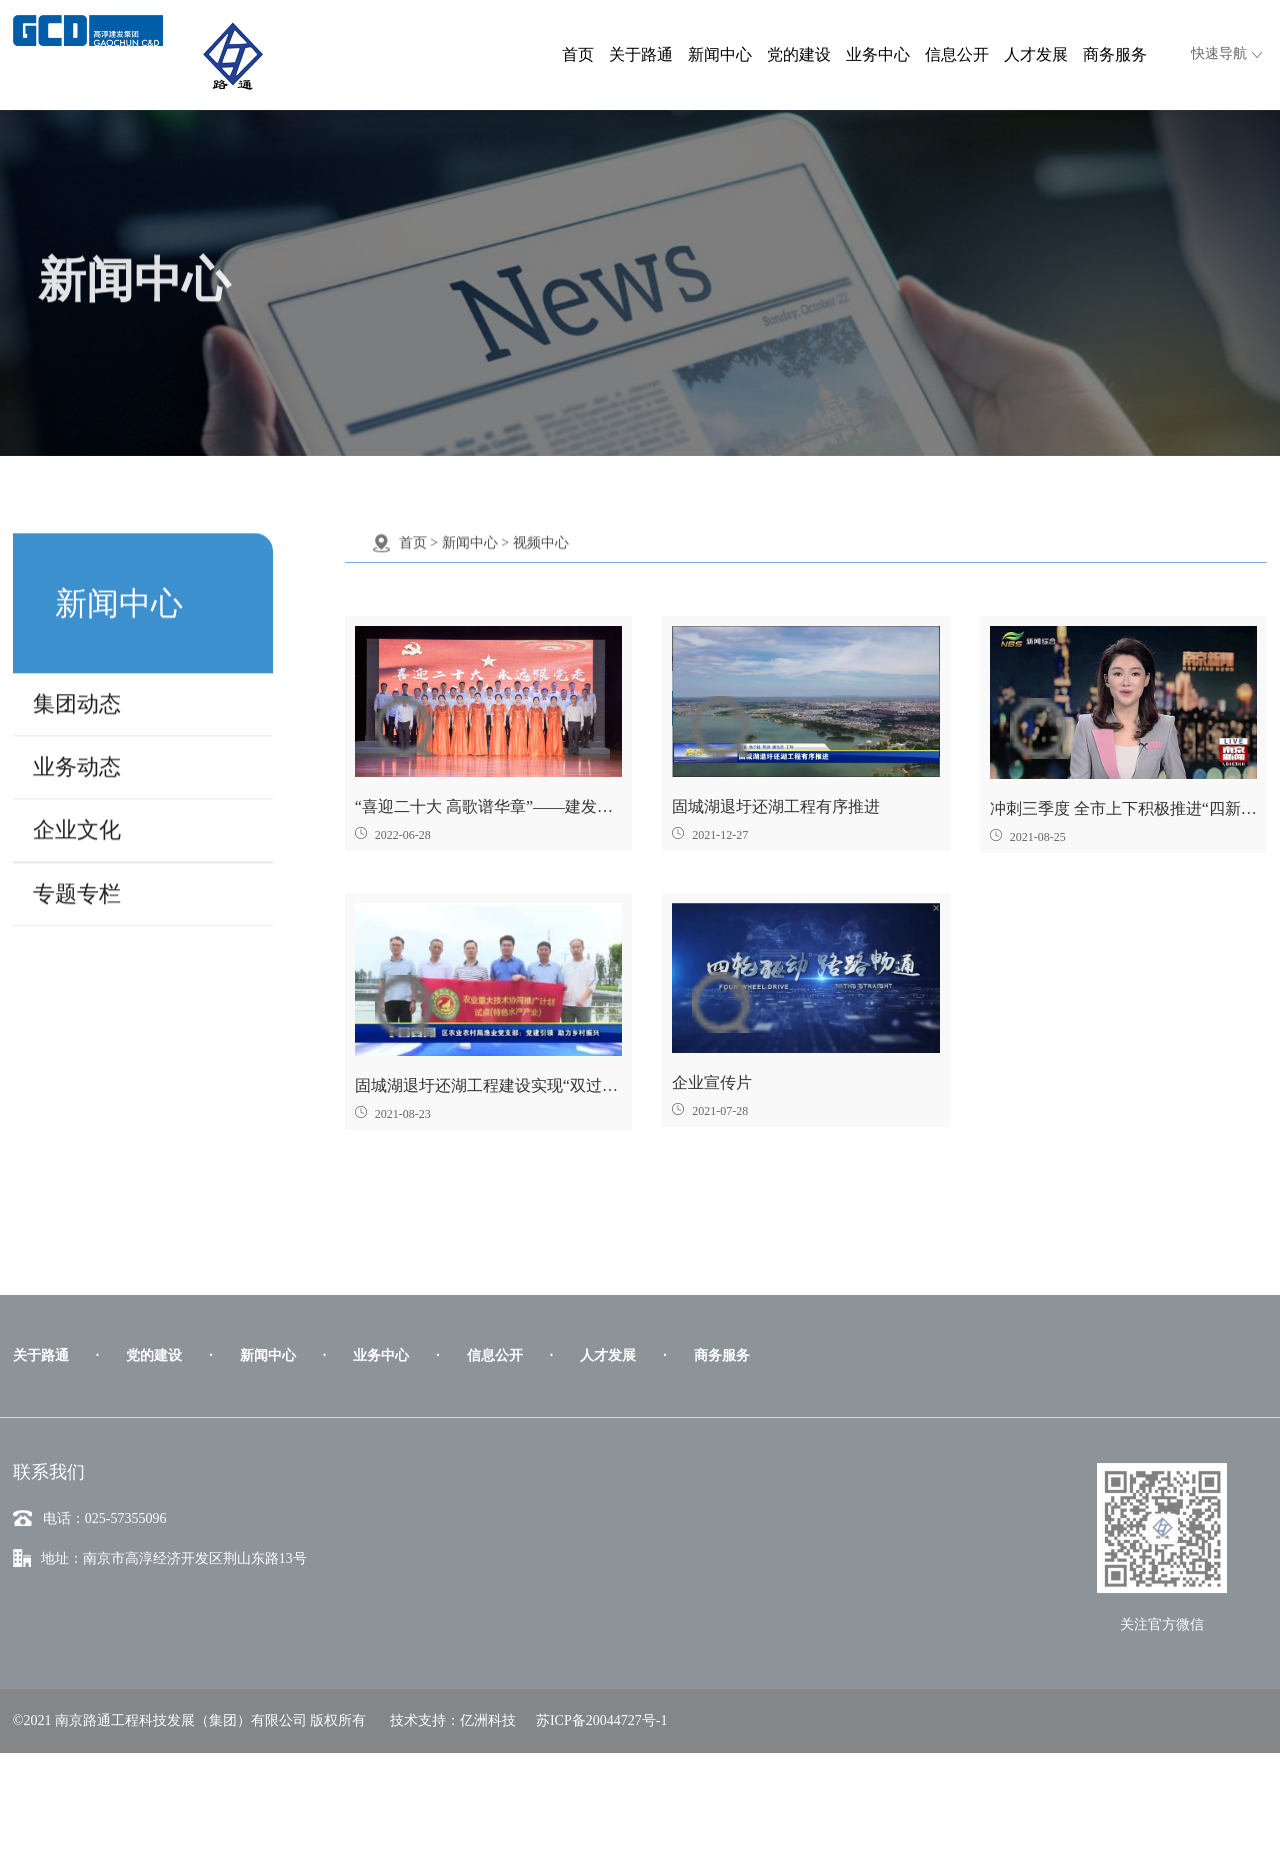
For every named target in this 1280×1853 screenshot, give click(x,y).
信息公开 (957, 54)
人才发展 (1036, 54)
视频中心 (541, 532)
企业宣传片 (712, 1082)
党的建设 (799, 54)
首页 (578, 54)
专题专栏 (77, 883)
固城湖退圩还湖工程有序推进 (776, 806)
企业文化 (77, 819)
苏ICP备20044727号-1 (601, 1804)
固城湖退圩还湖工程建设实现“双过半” (488, 1085)
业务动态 (77, 756)
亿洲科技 (488, 1804)
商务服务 (1115, 54)
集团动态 (77, 693)
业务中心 (878, 54)
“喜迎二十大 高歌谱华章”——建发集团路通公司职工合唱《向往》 (488, 806)
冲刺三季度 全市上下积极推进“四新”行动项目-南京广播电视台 (1123, 808)
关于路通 (641, 54)
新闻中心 (720, 54)
